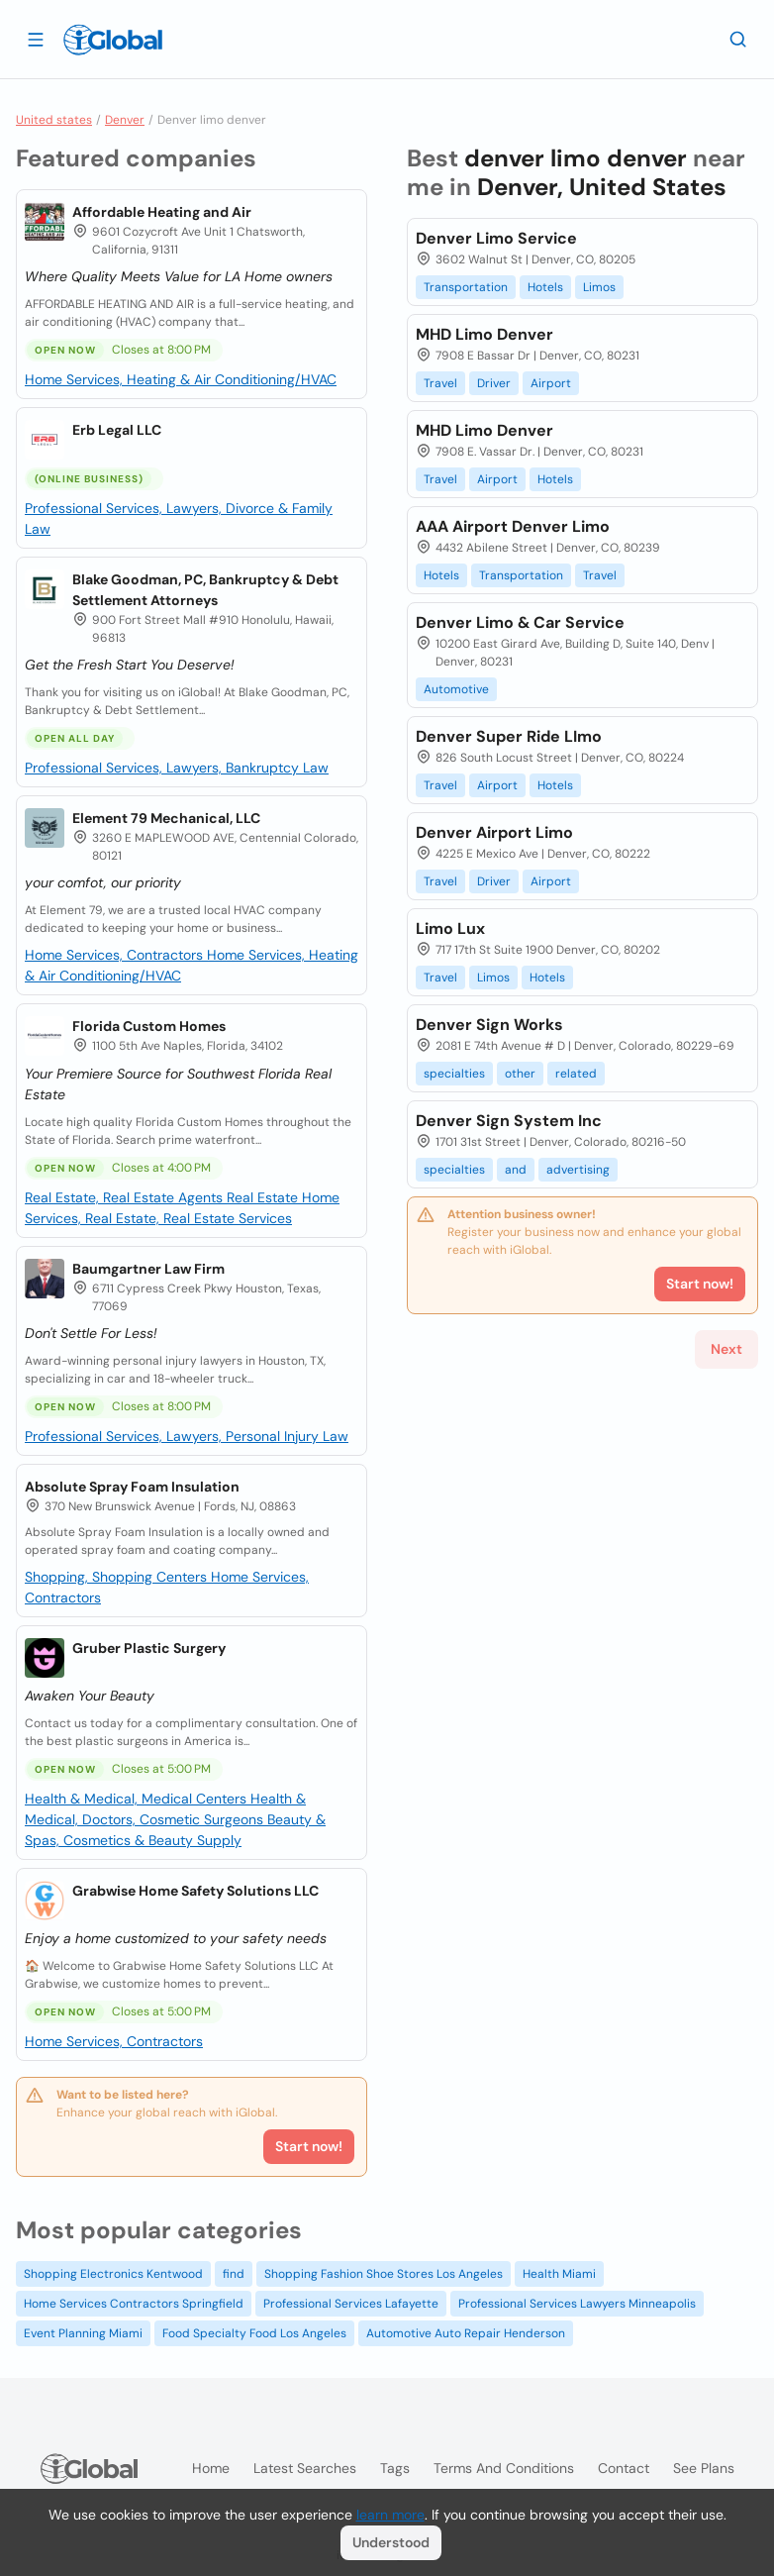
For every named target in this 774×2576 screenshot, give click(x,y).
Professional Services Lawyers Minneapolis (577, 2304)
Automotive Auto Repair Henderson (465, 2333)
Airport (551, 383)
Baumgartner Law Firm (148, 1269)
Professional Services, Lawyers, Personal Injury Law (186, 1436)
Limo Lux (450, 928)
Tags (395, 2468)
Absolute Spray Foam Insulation (132, 1486)
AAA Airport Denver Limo (513, 526)
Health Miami (559, 2274)
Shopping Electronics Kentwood (113, 2274)
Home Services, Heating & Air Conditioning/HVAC (181, 379)
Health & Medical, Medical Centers (137, 1798)
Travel (440, 383)
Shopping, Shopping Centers (118, 1577)
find (233, 2274)
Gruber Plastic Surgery (149, 1648)
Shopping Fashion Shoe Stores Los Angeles (383, 2274)
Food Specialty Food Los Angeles (254, 2333)
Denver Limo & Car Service (520, 622)
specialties (454, 1074)
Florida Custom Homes (149, 1026)
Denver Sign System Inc (509, 1120)
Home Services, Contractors (116, 955)
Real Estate (264, 1197)
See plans (703, 2468)
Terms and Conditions (504, 2468)
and (516, 1170)
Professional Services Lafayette (350, 2304)
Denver (125, 120)
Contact (623, 2468)
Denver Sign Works (489, 1024)
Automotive (456, 689)
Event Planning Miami (83, 2333)
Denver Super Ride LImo (509, 736)
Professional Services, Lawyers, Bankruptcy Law (177, 767)
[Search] (738, 38)
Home (211, 2468)
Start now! (308, 2146)
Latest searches (304, 2468)
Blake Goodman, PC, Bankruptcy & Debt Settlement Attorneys (205, 589)
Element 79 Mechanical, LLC (166, 818)
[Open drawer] (35, 38)
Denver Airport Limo (494, 832)
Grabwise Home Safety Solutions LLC (195, 1891)
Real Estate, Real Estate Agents (126, 1197)
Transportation (466, 287)
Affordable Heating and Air (161, 212)
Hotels (545, 287)
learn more (390, 2515)
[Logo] (112, 39)
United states (54, 120)
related (576, 1074)
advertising (578, 1170)
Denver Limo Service (496, 238)
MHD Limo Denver (484, 334)
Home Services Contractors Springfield (133, 2304)
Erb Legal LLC (116, 430)
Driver (494, 383)
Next (726, 1349)
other (520, 1074)
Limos (599, 287)
